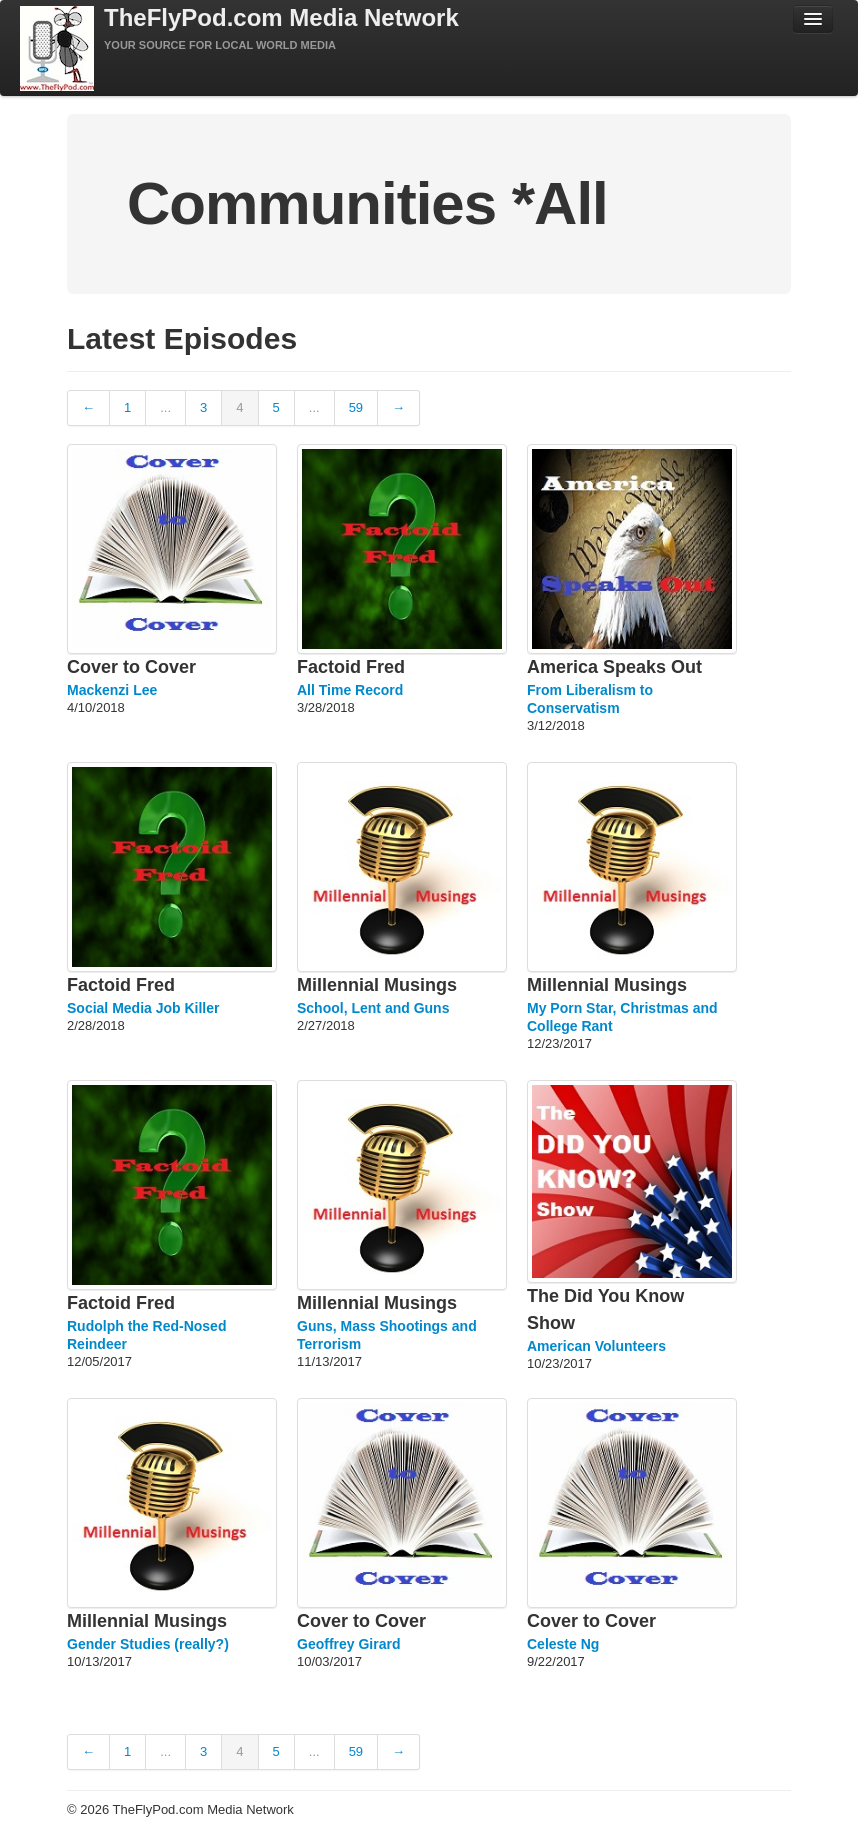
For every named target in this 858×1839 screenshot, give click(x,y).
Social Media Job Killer (143, 1008)
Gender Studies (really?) (148, 1644)
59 (356, 407)
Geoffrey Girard (348, 1644)
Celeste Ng (563, 1644)
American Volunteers (596, 1346)
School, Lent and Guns (373, 1008)
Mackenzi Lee (112, 690)
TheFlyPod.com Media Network (281, 17)
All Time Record (350, 690)
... (165, 407)
